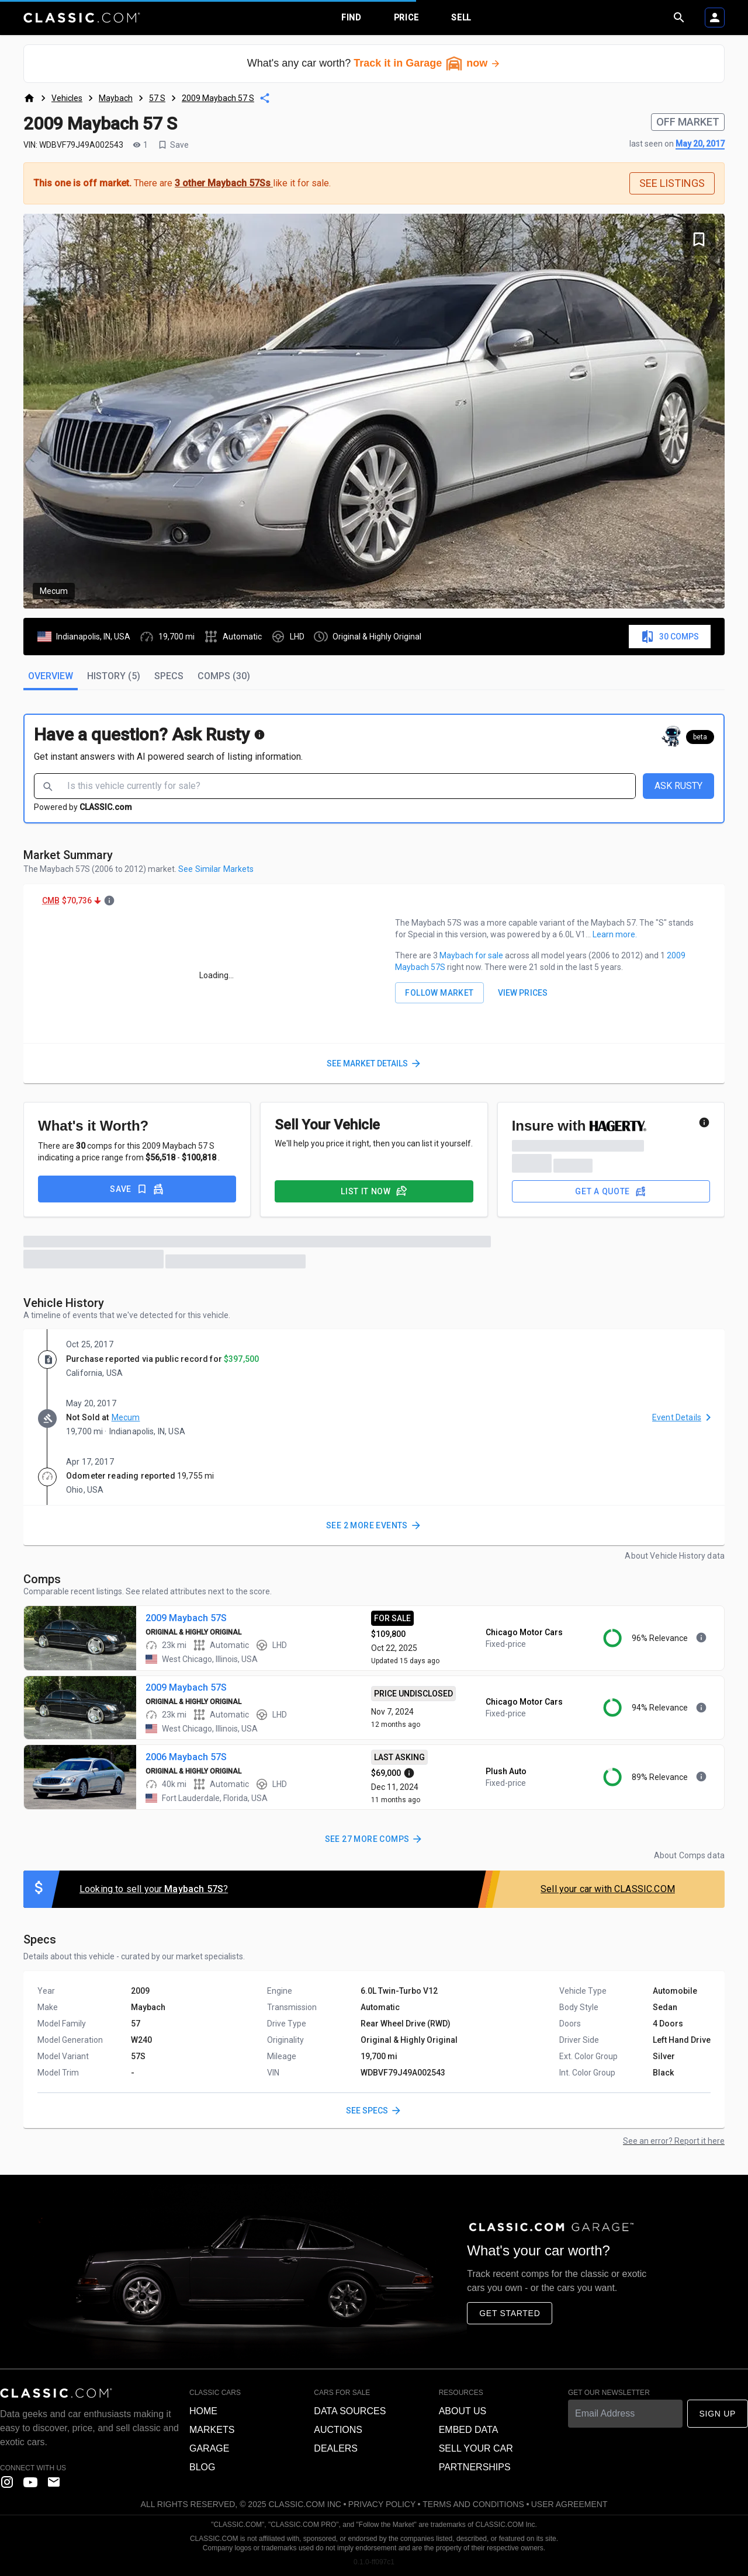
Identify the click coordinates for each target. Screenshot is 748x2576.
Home (203, 2411)
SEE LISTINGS (672, 183)
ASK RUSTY (678, 785)
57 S (157, 98)
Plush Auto (506, 1771)
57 (135, 2023)
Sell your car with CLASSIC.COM (608, 1888)
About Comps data (689, 1855)
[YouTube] (30, 2482)
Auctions (338, 2430)
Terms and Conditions (473, 2504)
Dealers (336, 2448)
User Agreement (569, 2504)
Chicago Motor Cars (524, 1632)
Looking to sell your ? (153, 1888)
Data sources (350, 2411)
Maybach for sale (472, 955)
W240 (141, 2040)
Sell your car (476, 2448)
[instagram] (7, 2482)
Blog (202, 2467)
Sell (461, 17)
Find (351, 17)
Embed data (468, 2430)
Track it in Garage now (427, 63)
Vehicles (66, 98)
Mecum (126, 1417)
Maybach (116, 98)
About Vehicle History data (675, 1555)
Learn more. (615, 934)
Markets (211, 2430)
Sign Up (717, 2413)
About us (463, 2411)
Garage (209, 2448)
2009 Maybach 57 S (218, 98)
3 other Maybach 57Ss (224, 183)
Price (406, 17)
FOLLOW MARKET (439, 992)
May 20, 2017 (700, 143)
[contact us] (54, 2482)
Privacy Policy (381, 2504)
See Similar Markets (216, 869)
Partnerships (475, 2467)
